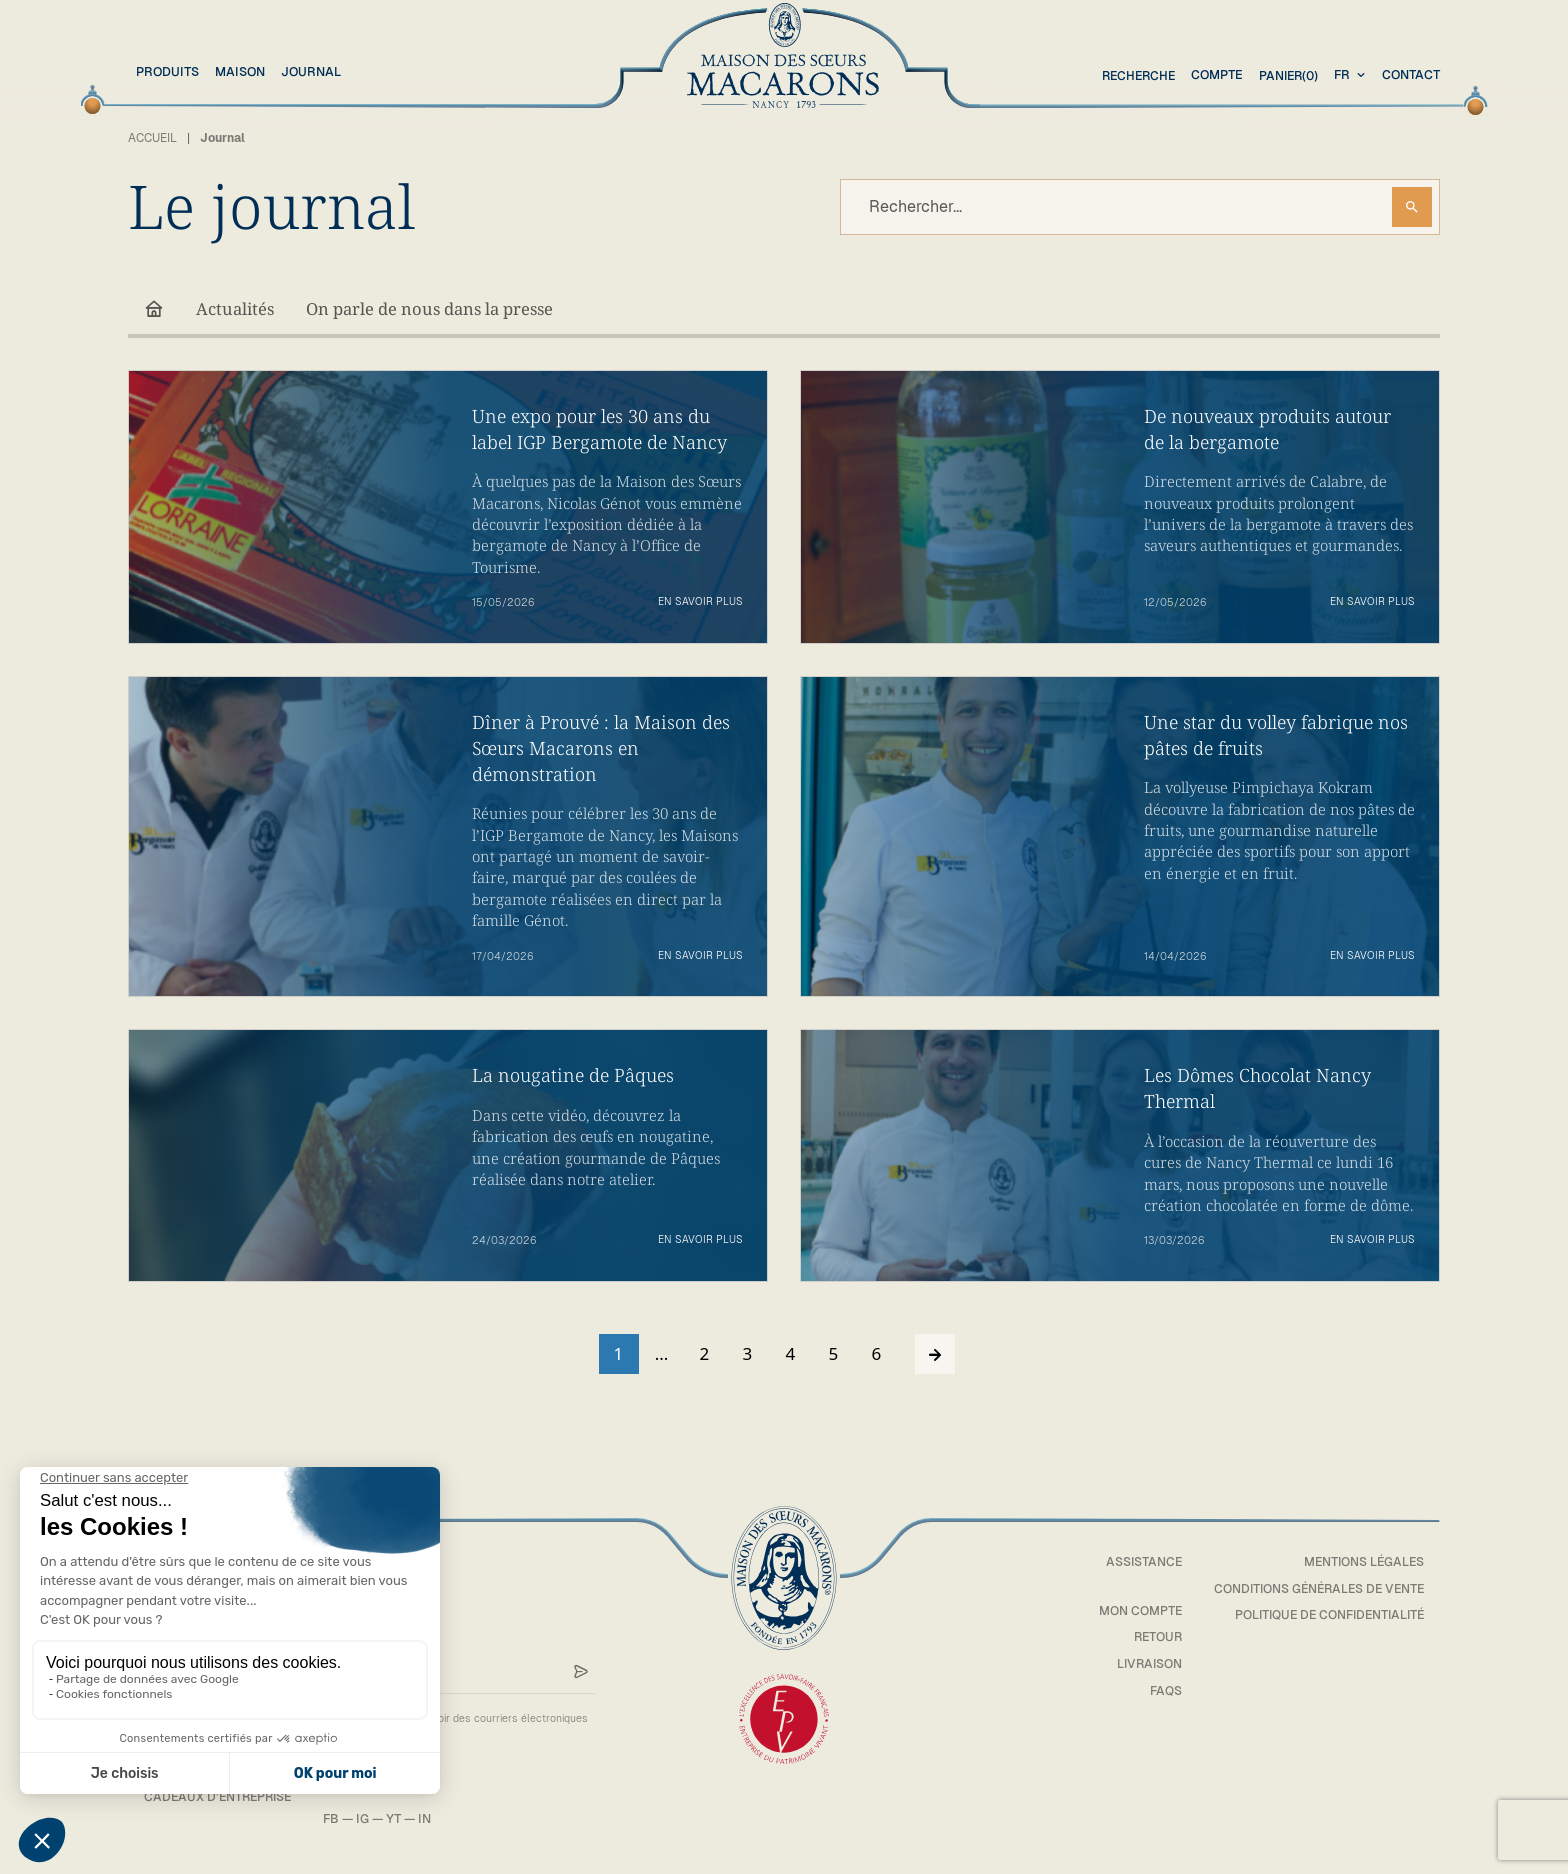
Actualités (236, 309)
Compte (1213, 74)
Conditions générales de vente (1314, 1590)
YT (400, 1821)
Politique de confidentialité (1325, 1617)
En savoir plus (700, 603)
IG (369, 1821)
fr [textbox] (1342, 74)
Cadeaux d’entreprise (221, 1799)
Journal (311, 71)
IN (431, 1821)
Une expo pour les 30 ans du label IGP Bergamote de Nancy (602, 429)
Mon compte (1131, 1612)
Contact (1411, 74)
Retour (1147, 1639)
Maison (240, 71)
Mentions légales (1362, 1563)
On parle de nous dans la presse (435, 309)
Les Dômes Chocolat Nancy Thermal (1258, 1089)
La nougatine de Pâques (574, 1076)
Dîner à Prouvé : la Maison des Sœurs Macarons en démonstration (602, 749)
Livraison (1139, 1665)
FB (338, 1821)
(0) (1286, 75)
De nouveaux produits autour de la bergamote (1268, 429)
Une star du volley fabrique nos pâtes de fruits (1277, 735)
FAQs (1157, 1692)
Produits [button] (167, 71)
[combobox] (1352, 75)
